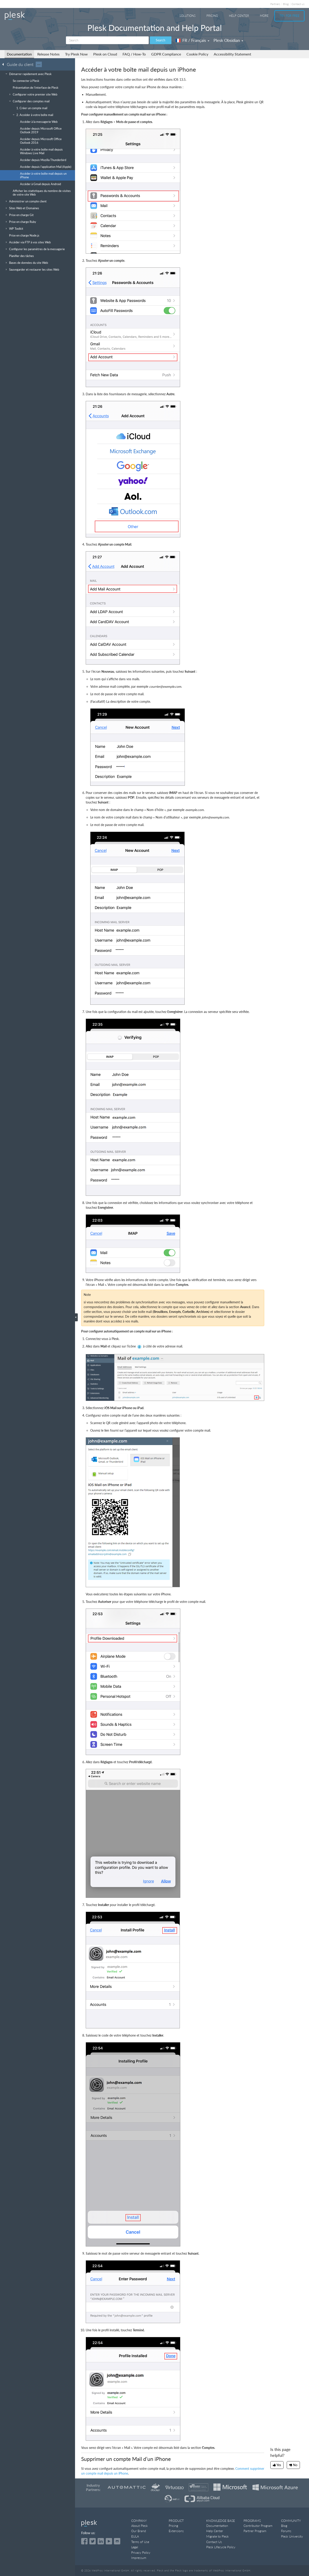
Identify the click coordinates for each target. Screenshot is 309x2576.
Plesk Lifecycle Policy (220, 2547)
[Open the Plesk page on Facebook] (84, 2541)
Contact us (297, 4)
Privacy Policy (140, 2552)
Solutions (187, 16)
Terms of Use (140, 2542)
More (264, 16)
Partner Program (255, 2531)
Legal (134, 2547)
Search (160, 40)
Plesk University (292, 2536)
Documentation (19, 54)
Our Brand (138, 2531)
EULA (135, 2536)
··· (38, 64)
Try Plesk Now (76, 54)
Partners (275, 4)
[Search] (107, 40)
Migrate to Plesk (217, 2536)
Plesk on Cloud (105, 54)
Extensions (176, 2531)
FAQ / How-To (134, 54)
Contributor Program (258, 2526)
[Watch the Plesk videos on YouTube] (109, 2541)
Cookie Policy (197, 54)
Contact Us (214, 2542)
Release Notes (48, 54)
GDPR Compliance (166, 54)
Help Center (239, 16)
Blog (286, 4)
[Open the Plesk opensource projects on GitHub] (117, 2541)
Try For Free (289, 16)
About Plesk (139, 2526)
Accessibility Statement (232, 54)
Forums (286, 2531)
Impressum (138, 2558)
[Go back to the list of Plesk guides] (4, 64)
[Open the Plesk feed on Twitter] (92, 2541)
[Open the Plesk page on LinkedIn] (101, 2541)
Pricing (212, 16)
